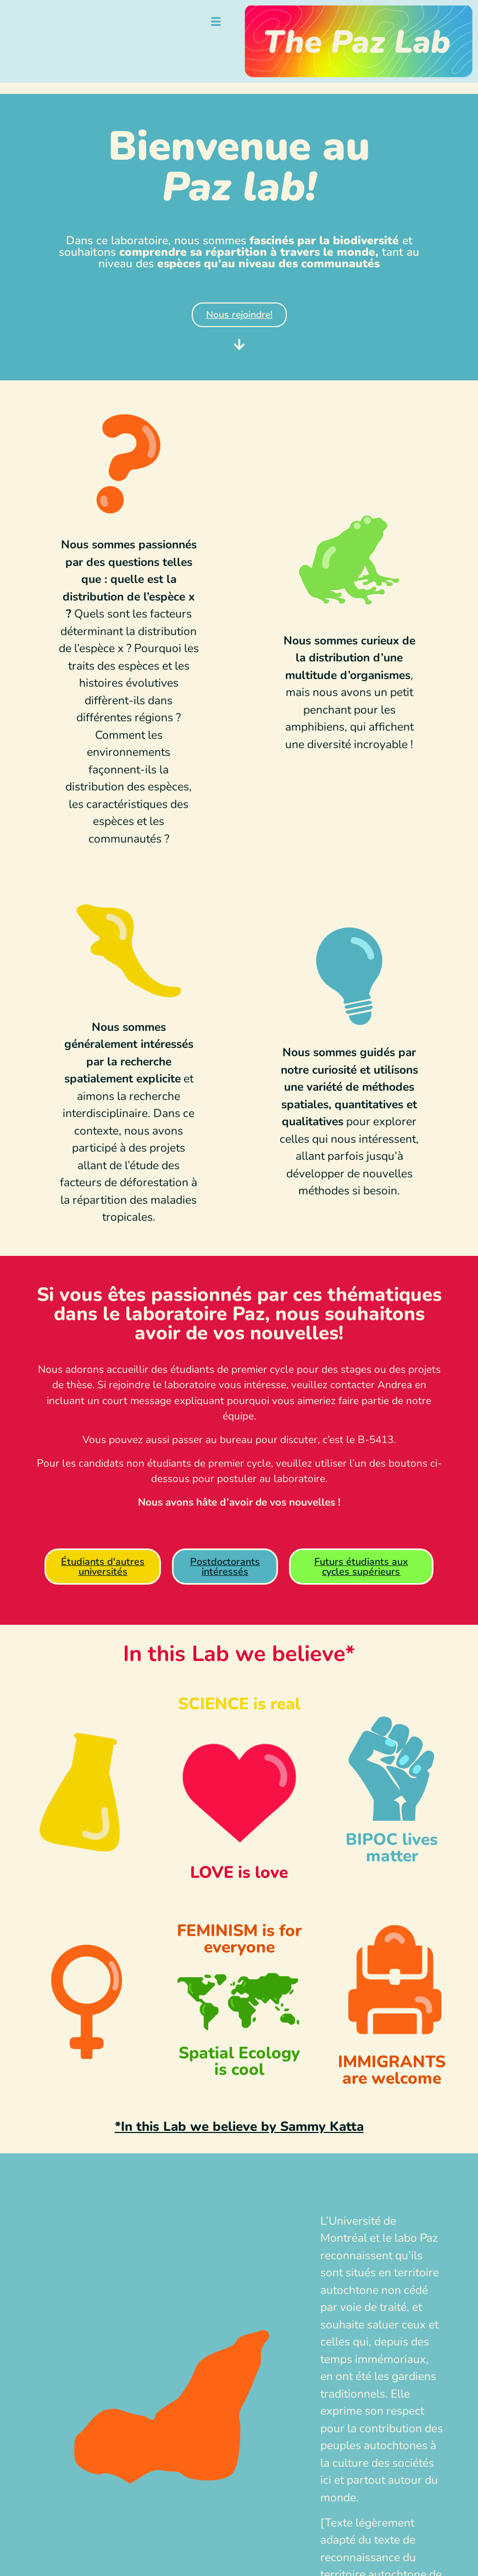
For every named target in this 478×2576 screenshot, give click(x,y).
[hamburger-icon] (215, 23)
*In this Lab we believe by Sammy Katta (239, 2126)
